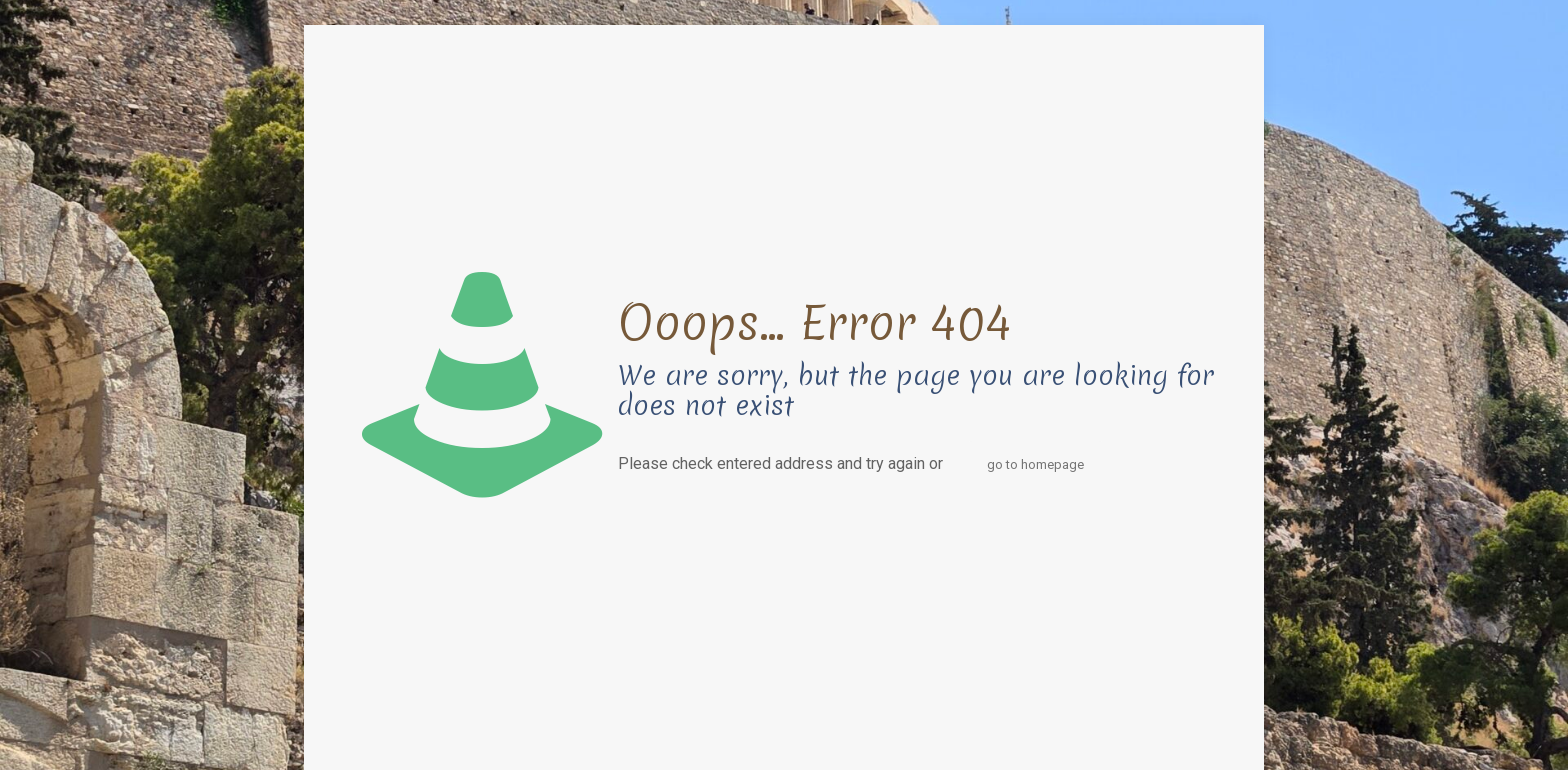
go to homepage (1035, 464)
